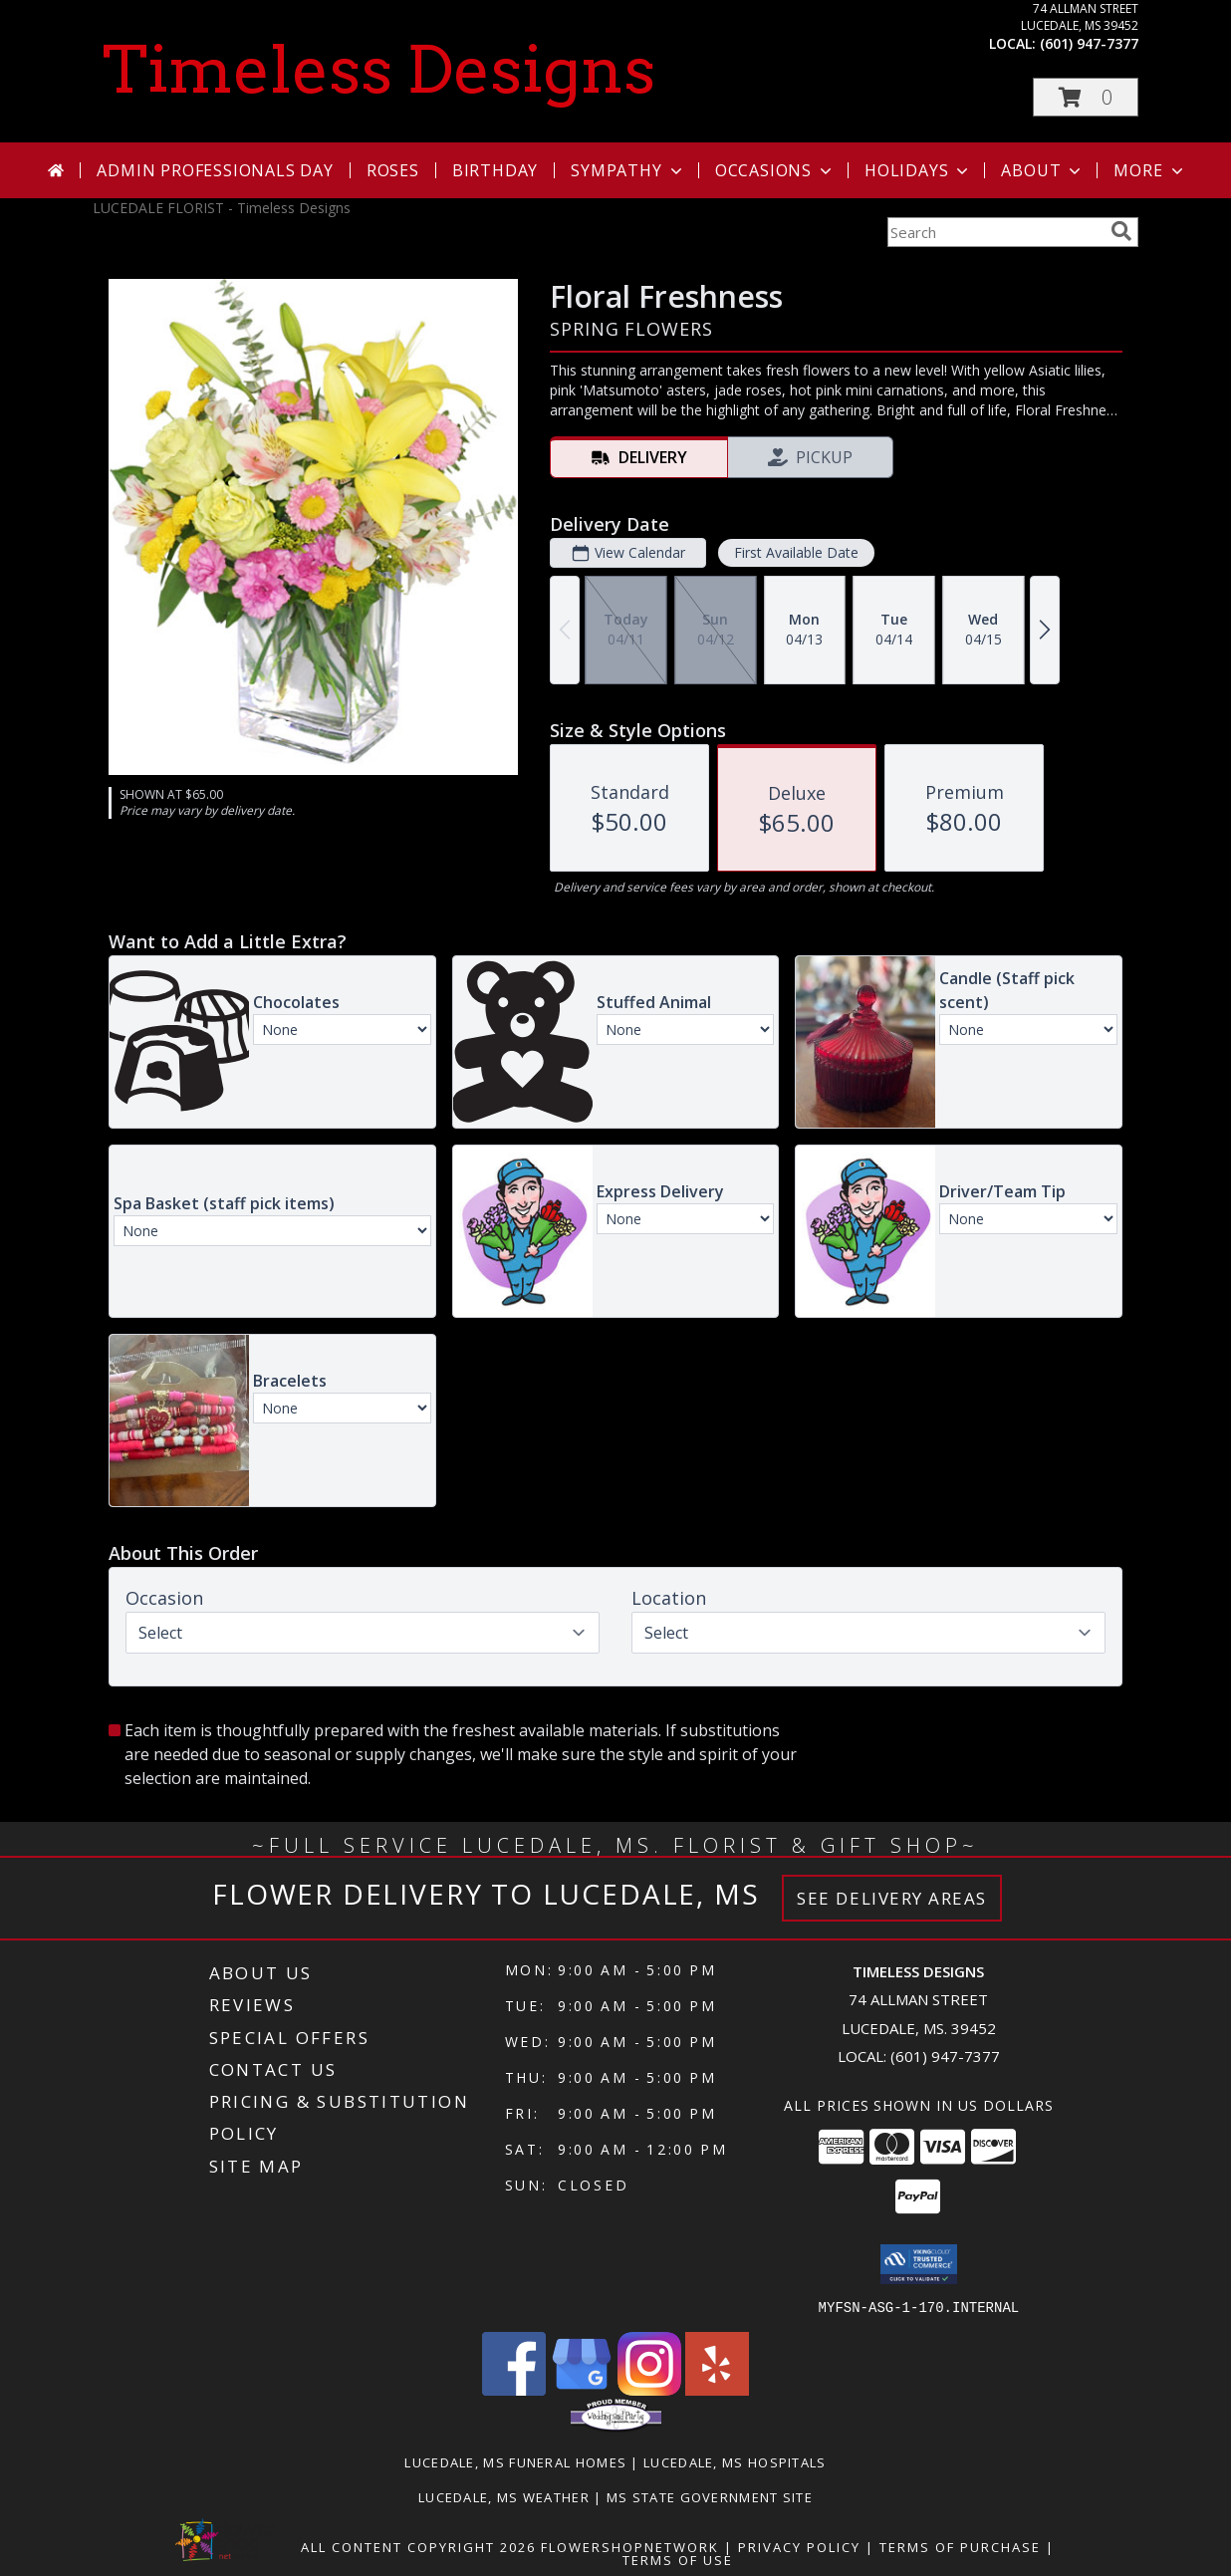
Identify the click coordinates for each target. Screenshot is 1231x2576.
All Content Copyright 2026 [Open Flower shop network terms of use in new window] (418, 2546)
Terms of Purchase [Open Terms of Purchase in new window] (960, 2546)
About (1043, 170)
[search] (1121, 231)
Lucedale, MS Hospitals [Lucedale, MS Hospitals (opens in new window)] (735, 2461)
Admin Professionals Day (215, 170)
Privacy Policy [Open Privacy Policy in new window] (799, 2546)
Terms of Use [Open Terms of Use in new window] (677, 2559)
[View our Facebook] (514, 2389)
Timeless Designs (379, 70)
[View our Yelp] (717, 2389)
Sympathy (628, 170)
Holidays (918, 170)
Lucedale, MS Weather (504, 2496)
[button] (1085, 97)
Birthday (495, 170)
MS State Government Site (710, 2496)
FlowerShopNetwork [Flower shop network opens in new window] (630, 2546)
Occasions (775, 170)
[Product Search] (995, 232)
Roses (393, 170)
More (1149, 170)
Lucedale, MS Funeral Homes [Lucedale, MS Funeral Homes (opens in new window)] (515, 2461)
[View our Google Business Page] (582, 2389)
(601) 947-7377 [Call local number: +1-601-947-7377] (1089, 43)
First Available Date (796, 552)
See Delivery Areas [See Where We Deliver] (892, 1898)
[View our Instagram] (649, 2389)
